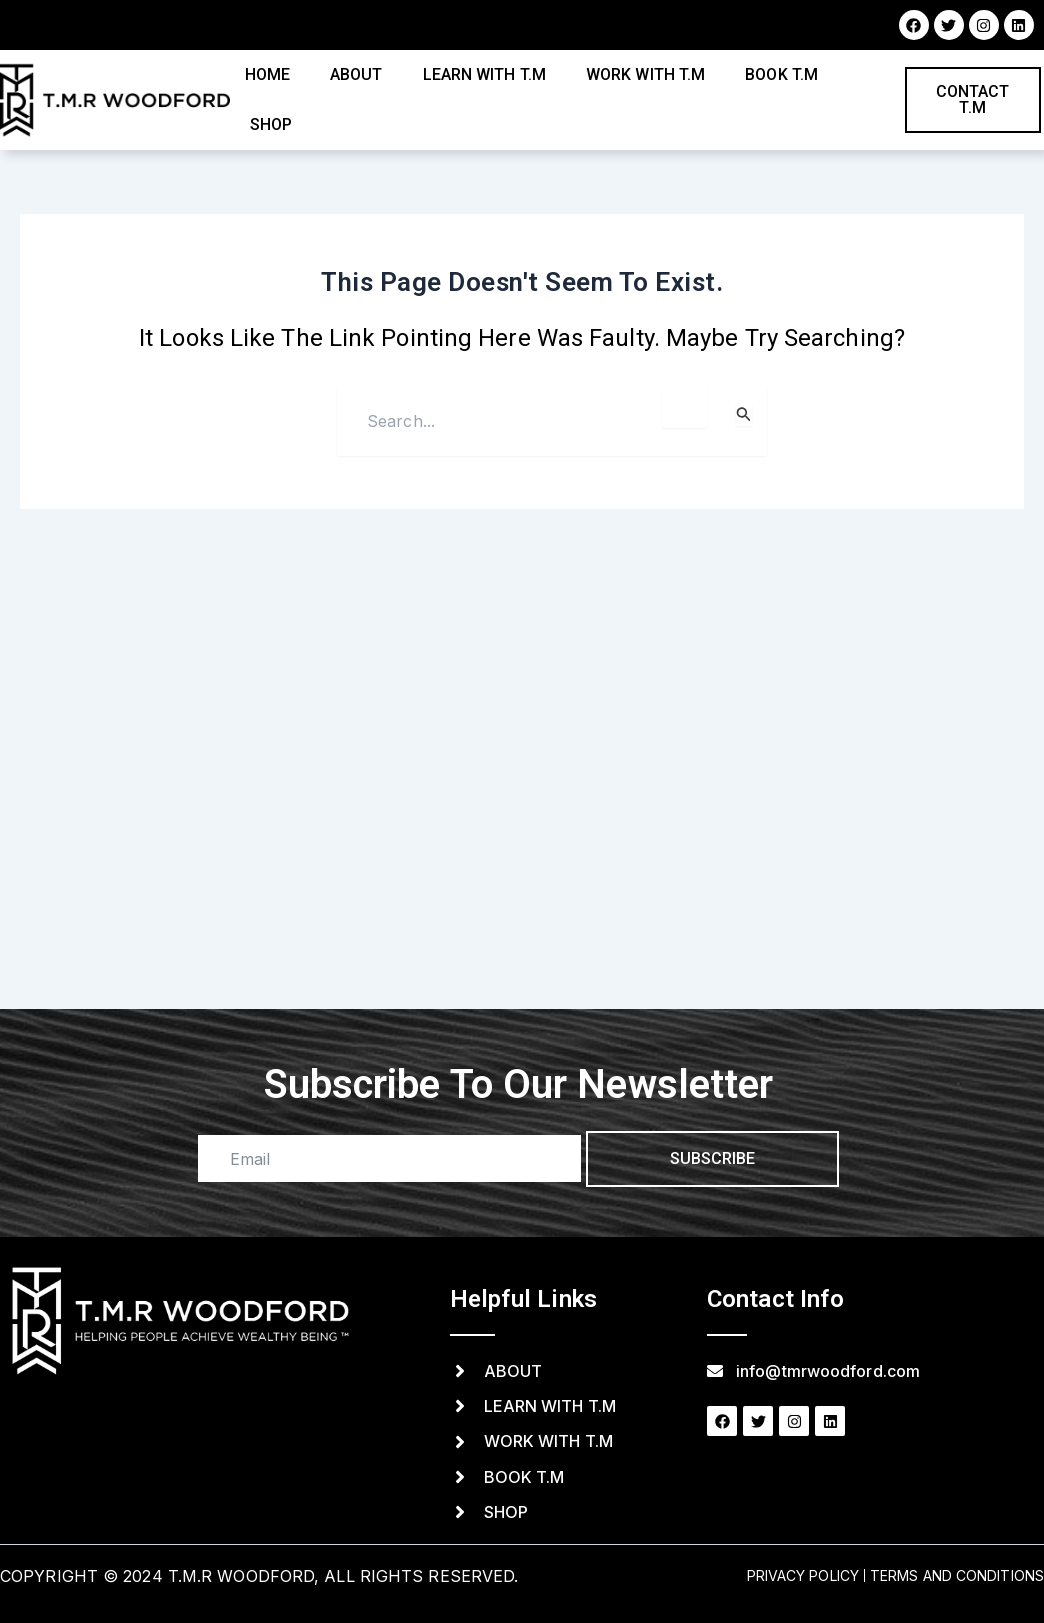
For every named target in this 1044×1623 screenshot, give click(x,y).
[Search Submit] (744, 414)
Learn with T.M (484, 74)
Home (267, 74)
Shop (271, 124)
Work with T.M (645, 74)
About (356, 74)
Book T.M (781, 74)
